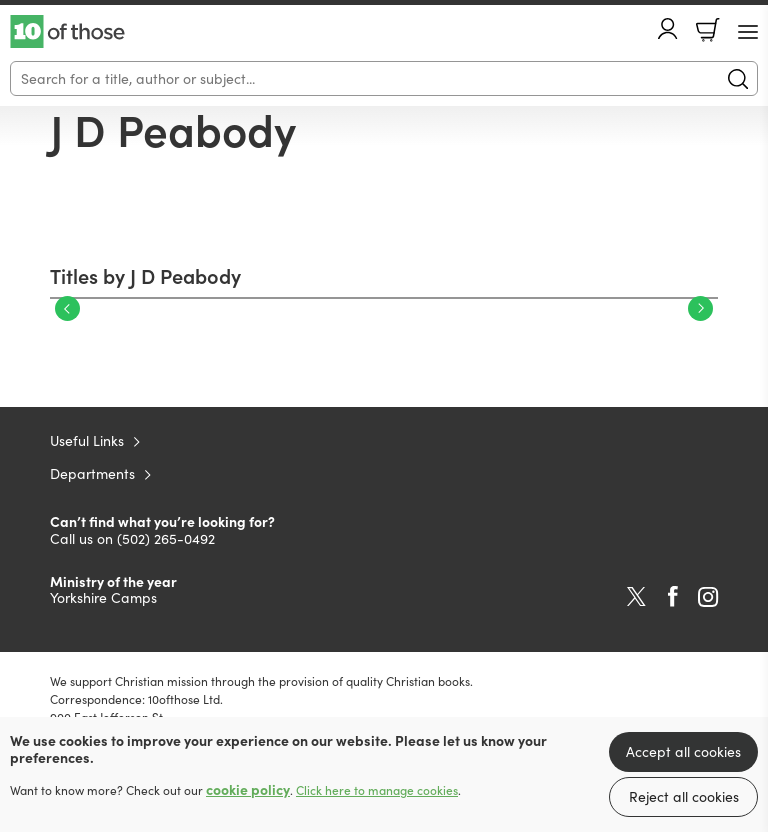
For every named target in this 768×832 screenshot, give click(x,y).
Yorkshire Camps (103, 597)
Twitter (636, 597)
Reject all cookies (684, 796)
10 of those (67, 32)
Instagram (708, 597)
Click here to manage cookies (377, 790)
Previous (67, 308)
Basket (708, 30)
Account (668, 28)
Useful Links (87, 440)
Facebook (673, 596)
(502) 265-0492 (166, 538)
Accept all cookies (683, 751)
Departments (92, 473)
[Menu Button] (748, 32)
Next (700, 308)
